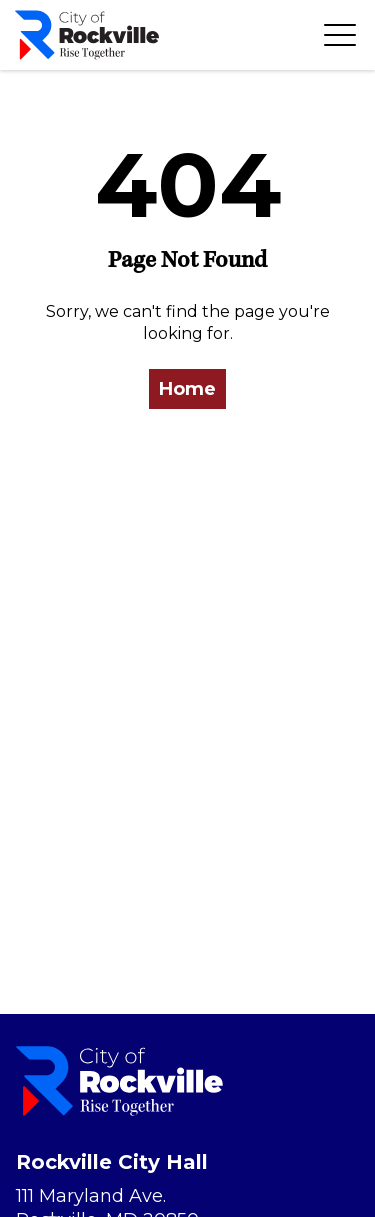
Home (187, 389)
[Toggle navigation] (340, 35)
